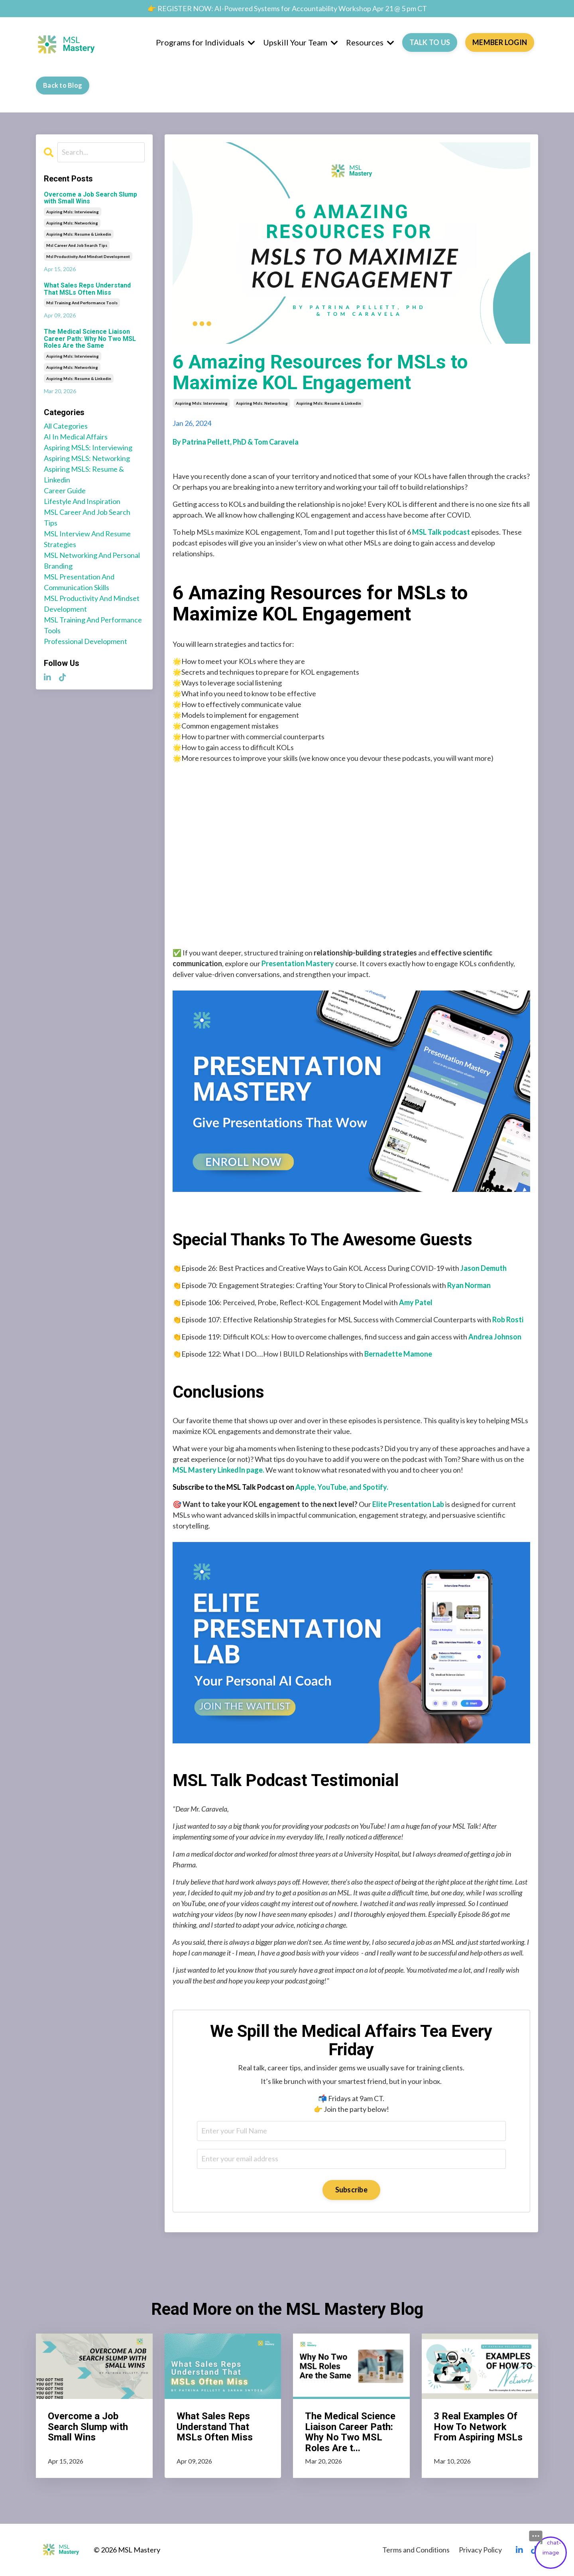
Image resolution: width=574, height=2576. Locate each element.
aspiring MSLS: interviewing (88, 447)
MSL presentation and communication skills (79, 582)
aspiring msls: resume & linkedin (328, 403)
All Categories (66, 425)
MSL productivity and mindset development (92, 603)
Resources (370, 42)
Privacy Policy (480, 2549)
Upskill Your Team (300, 42)
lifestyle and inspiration (82, 501)
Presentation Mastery (297, 963)
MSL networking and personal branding (92, 560)
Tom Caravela (276, 441)
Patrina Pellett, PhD (214, 441)
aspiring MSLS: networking (87, 458)
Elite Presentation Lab (408, 1504)
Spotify (375, 1487)
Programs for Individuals (205, 42)
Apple (305, 1487)
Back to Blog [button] (62, 85)
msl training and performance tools (82, 302)
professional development (85, 641)
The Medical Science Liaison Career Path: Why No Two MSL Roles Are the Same (90, 338)
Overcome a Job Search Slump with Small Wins (90, 198)
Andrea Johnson (494, 1336)
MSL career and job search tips (87, 517)
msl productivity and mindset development (88, 256)
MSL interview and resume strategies (87, 539)
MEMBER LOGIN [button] (499, 42)
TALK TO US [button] (429, 42)
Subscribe (351, 2189)
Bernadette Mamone (398, 1353)
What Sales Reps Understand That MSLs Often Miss (87, 289)
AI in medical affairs (76, 436)
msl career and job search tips (76, 245)
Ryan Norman (469, 1285)
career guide (65, 490)
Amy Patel (415, 1302)
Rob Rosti (507, 1319)
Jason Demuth (483, 1268)
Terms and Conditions (416, 2549)
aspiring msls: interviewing (201, 403)
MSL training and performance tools (93, 625)
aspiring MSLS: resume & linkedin (84, 474)
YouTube (331, 1487)
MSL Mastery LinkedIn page (218, 1469)
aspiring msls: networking (262, 403)
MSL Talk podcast (441, 532)
